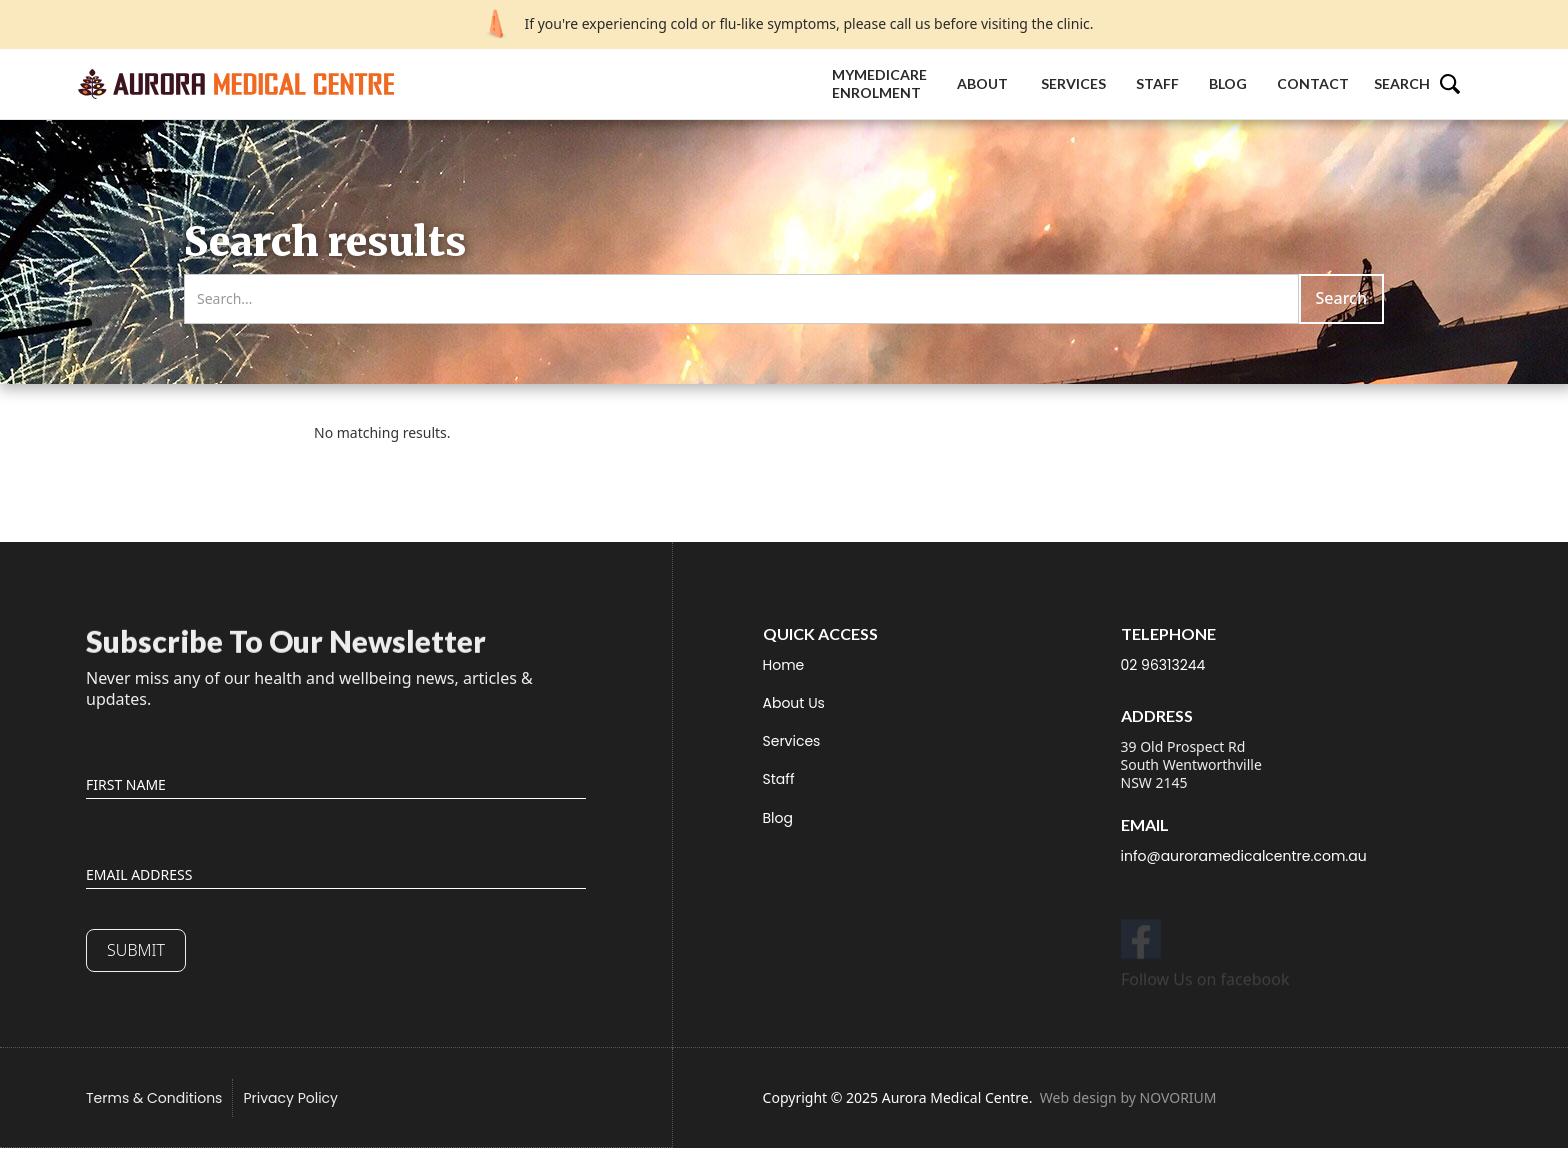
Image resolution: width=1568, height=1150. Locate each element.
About (984, 83)
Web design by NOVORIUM (1128, 1098)
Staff (1157, 83)
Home (784, 665)
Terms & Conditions (154, 1098)
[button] (1427, 84)
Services (1073, 83)
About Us (794, 703)
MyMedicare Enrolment (879, 83)
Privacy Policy (290, 1098)
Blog (1228, 83)
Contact (1313, 83)
